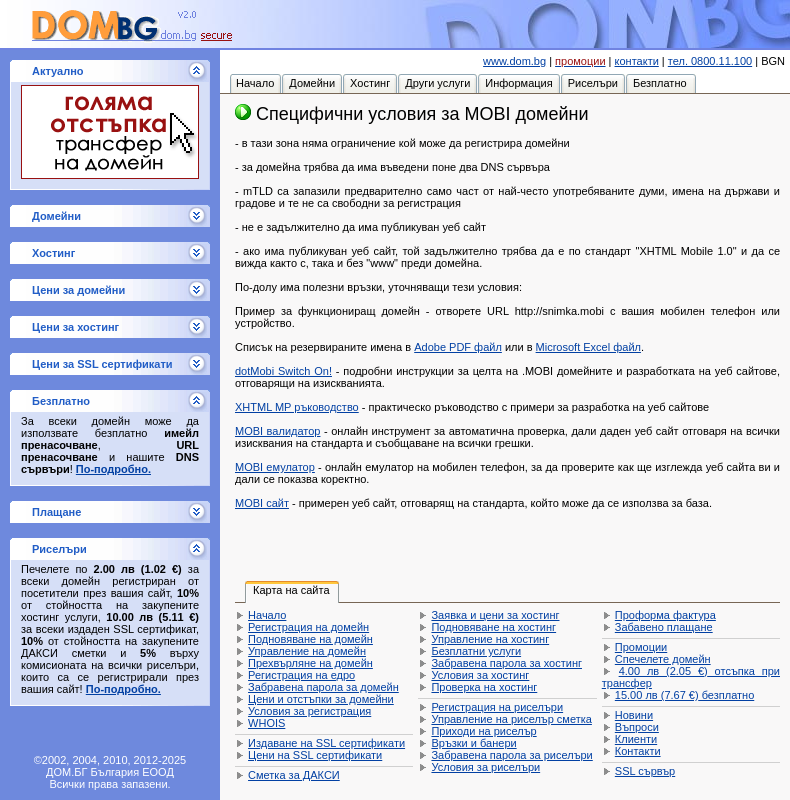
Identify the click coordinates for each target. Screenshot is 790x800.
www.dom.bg (514, 61)
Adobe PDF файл (458, 347)
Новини (634, 715)
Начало (267, 615)
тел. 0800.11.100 (710, 61)
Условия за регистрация (309, 711)
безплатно (684, 695)
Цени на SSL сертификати (315, 755)
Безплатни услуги (476, 651)
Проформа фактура (665, 615)
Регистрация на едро (301, 675)
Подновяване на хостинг (493, 627)
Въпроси (637, 727)
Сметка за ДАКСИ (294, 775)
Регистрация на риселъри (497, 707)
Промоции (641, 647)
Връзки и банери (473, 743)
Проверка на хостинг (484, 687)
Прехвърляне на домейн (310, 663)
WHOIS (266, 723)
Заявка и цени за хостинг (495, 615)
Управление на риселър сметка (511, 719)
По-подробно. (113, 469)
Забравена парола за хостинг (506, 663)
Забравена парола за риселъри (511, 755)
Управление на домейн (307, 651)
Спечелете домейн (663, 659)
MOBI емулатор (275, 467)
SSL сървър (645, 771)
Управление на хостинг (490, 639)
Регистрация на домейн (308, 627)
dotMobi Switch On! (283, 371)
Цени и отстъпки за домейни (321, 699)
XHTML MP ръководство (297, 407)
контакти (637, 61)
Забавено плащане (664, 627)
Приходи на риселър (483, 731)
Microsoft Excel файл (588, 347)
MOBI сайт (262, 503)
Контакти (638, 751)
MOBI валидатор (277, 431)
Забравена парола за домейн (323, 687)
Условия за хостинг (480, 675)
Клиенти (636, 739)
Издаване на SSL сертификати (326, 743)
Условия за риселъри (485, 767)
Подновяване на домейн (310, 639)
